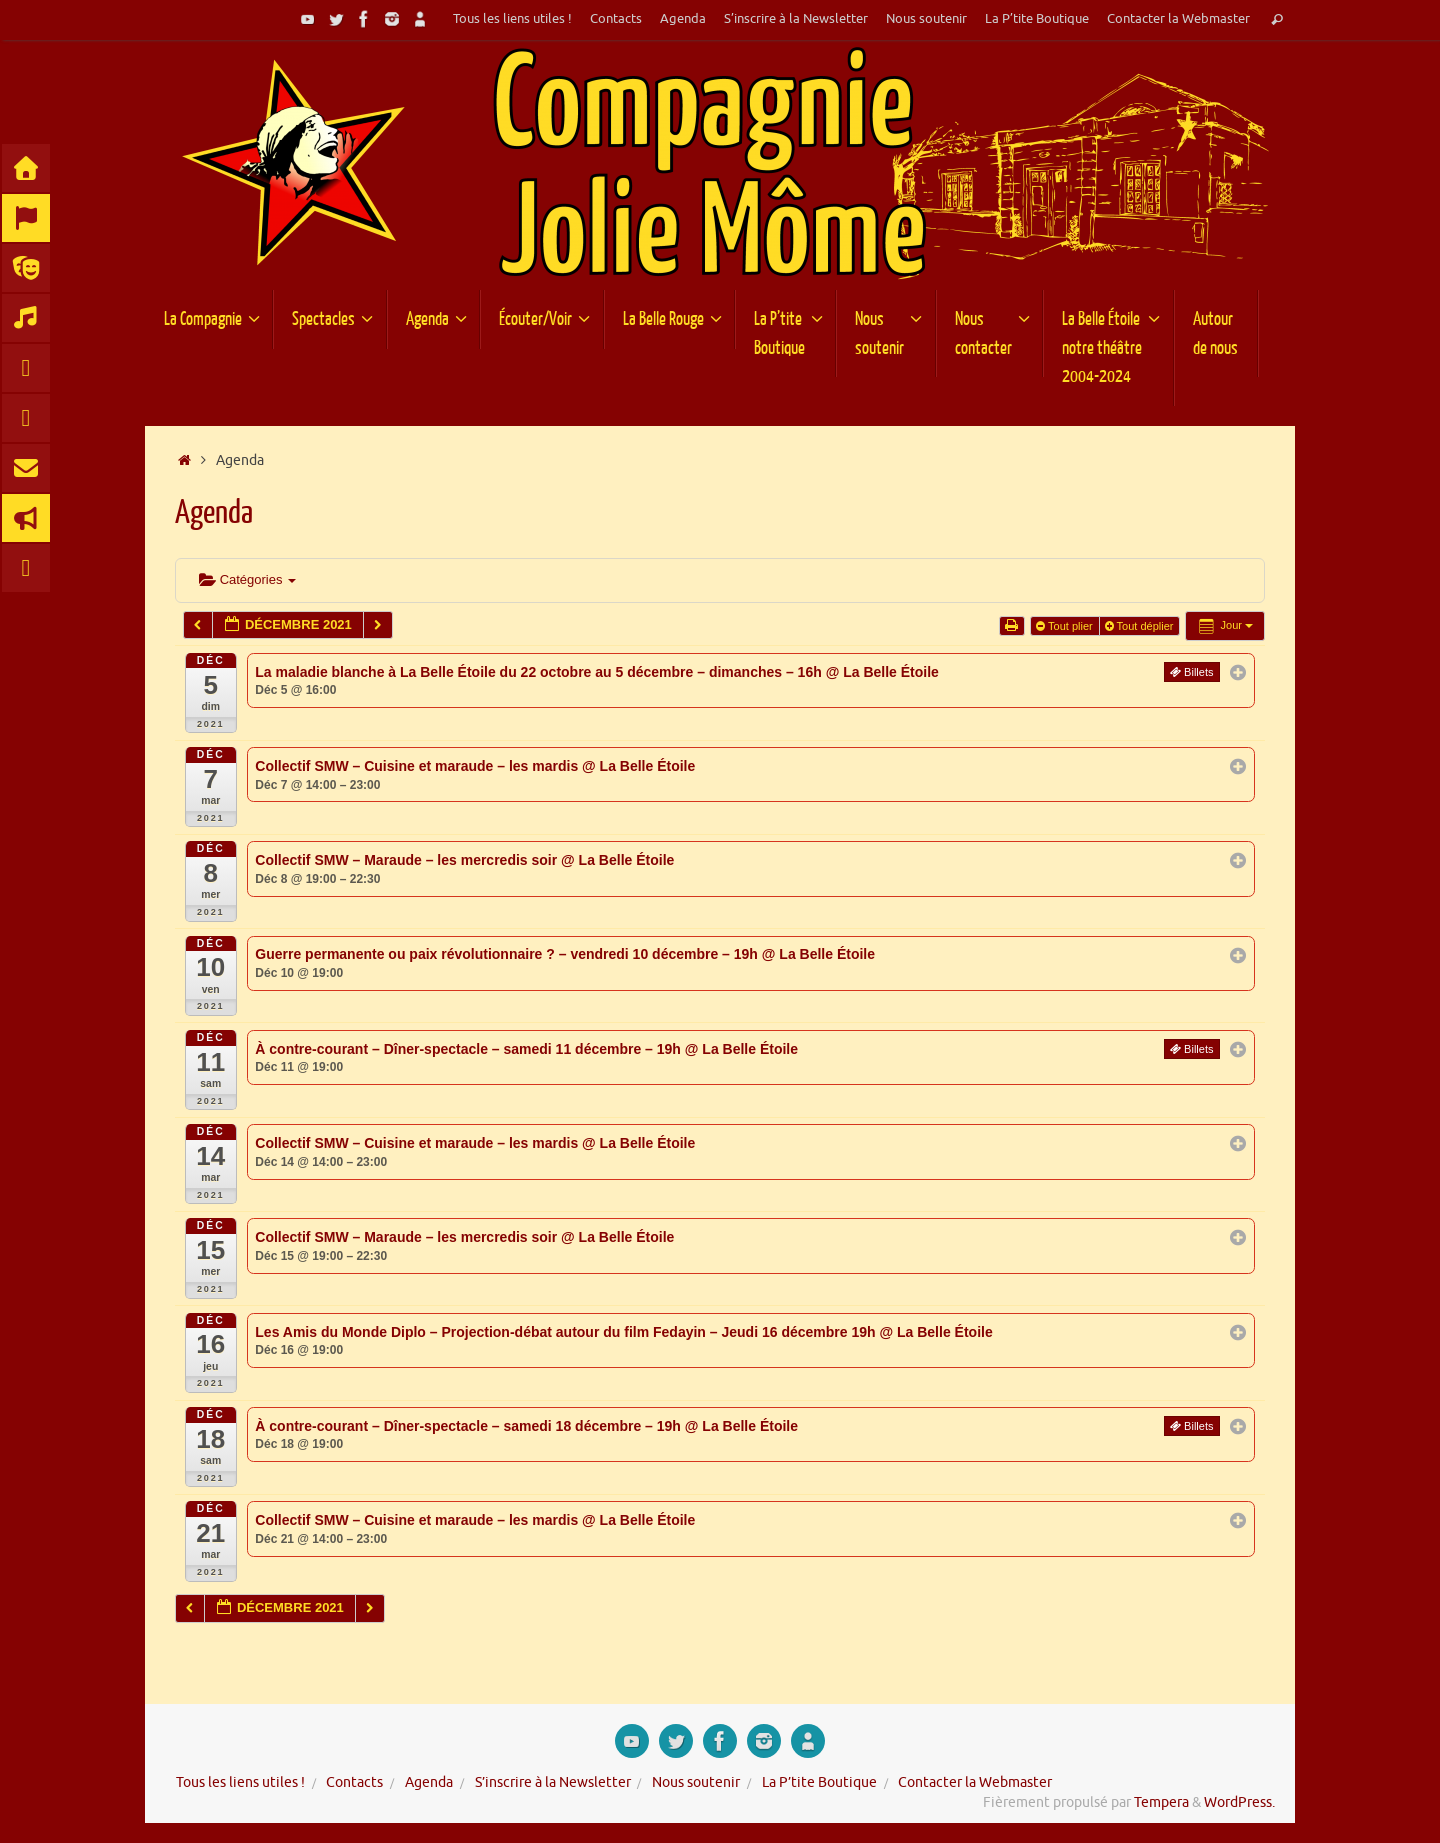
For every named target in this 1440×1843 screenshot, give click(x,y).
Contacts (616, 19)
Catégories (247, 579)
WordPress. (1239, 1802)
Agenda (683, 19)
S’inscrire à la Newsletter (796, 19)
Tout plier (1066, 626)
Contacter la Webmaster (1178, 19)
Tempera (1161, 1802)
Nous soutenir (926, 19)
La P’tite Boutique (1037, 19)
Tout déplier (1141, 626)
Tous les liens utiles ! (512, 19)
